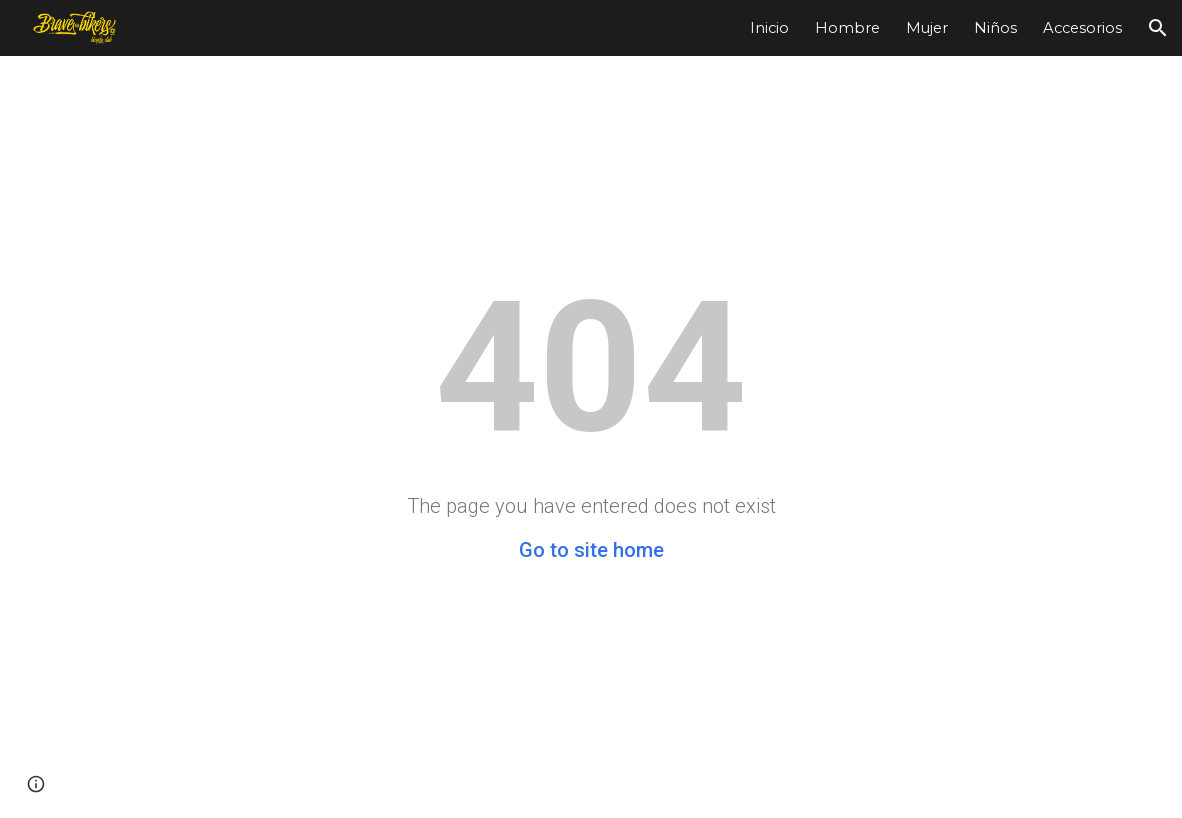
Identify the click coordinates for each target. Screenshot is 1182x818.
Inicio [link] (769, 28)
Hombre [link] (847, 28)
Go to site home (591, 550)
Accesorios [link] (1082, 28)
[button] (1158, 28)
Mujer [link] (927, 28)
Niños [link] (995, 28)
